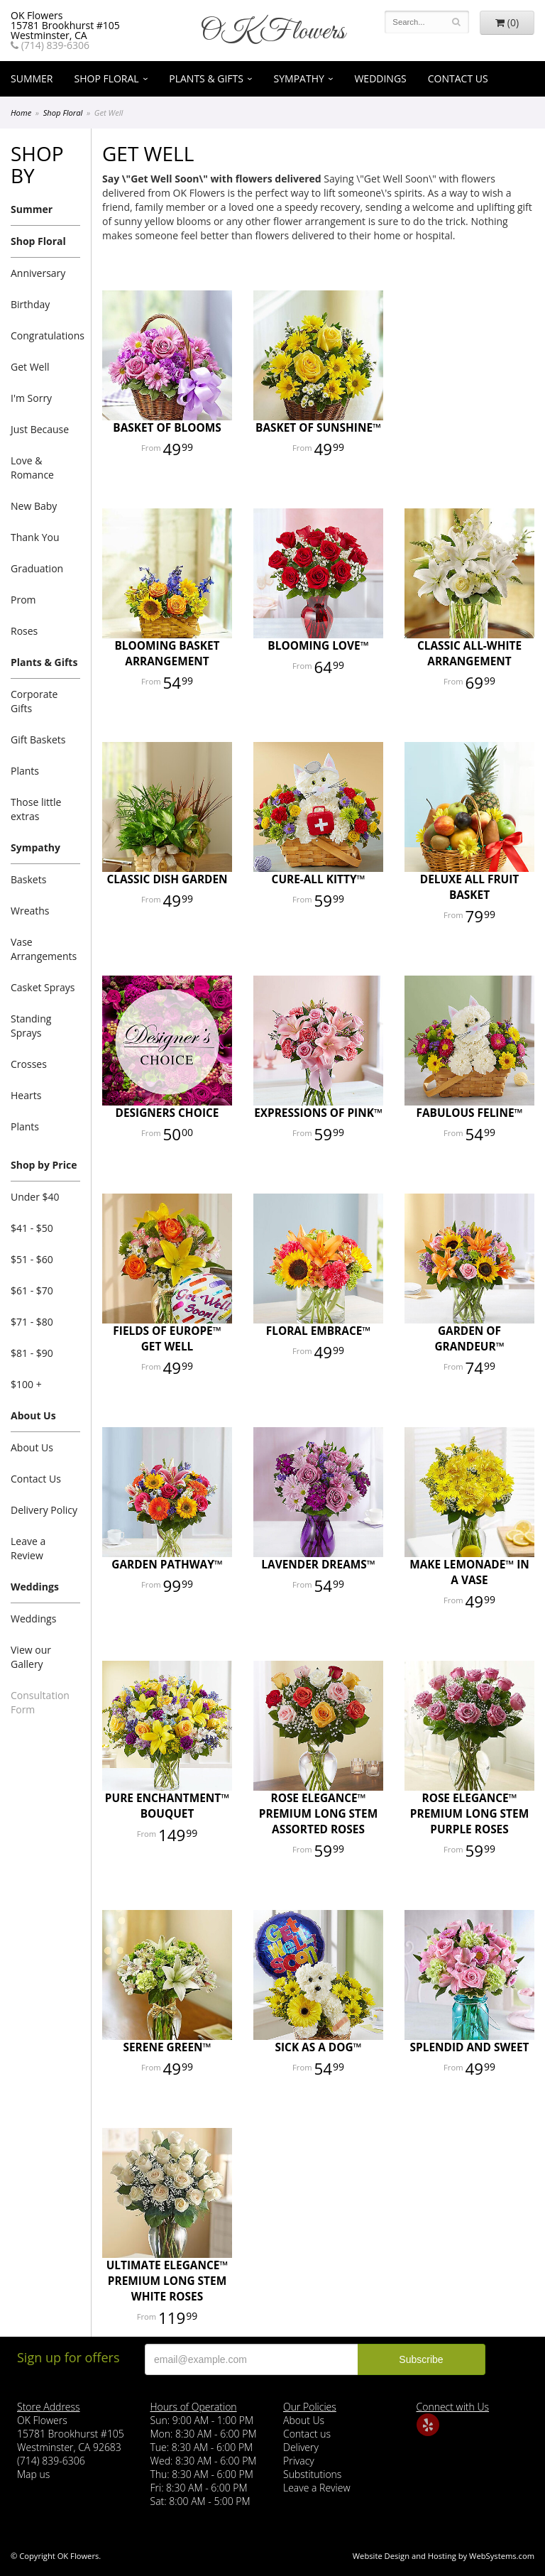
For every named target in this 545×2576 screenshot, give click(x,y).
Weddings (380, 78)
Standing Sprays (31, 1025)
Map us (33, 2474)
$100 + (26, 1384)
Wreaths (30, 910)
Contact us (307, 2433)
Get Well (30, 366)
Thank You (35, 537)
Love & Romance (32, 467)
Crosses (29, 1064)
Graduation (37, 568)
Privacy (298, 2460)
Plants (25, 770)
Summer (32, 78)
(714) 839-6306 (50, 45)
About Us (33, 1415)
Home (21, 112)
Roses (24, 631)
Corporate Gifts (34, 701)
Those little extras (36, 809)
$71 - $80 (32, 1321)
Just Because (40, 429)
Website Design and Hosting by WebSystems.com (443, 2555)
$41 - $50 (32, 1228)
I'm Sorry (31, 398)
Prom (23, 599)
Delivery (301, 2447)
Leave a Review (28, 1548)
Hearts (26, 1095)
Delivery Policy (44, 1510)
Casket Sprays (43, 987)
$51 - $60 (32, 1259)
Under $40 (35, 1197)
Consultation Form (40, 1702)
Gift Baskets (38, 739)
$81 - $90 (32, 1353)
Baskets (28, 879)
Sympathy (299, 78)
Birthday (30, 304)
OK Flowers (272, 32)
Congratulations (45, 335)
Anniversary (38, 273)
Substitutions (312, 2474)
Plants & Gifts (206, 78)
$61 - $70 (32, 1290)
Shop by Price (44, 1165)
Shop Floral (107, 78)
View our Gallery (31, 1657)
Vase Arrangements (44, 949)
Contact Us (458, 78)
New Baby (34, 506)
